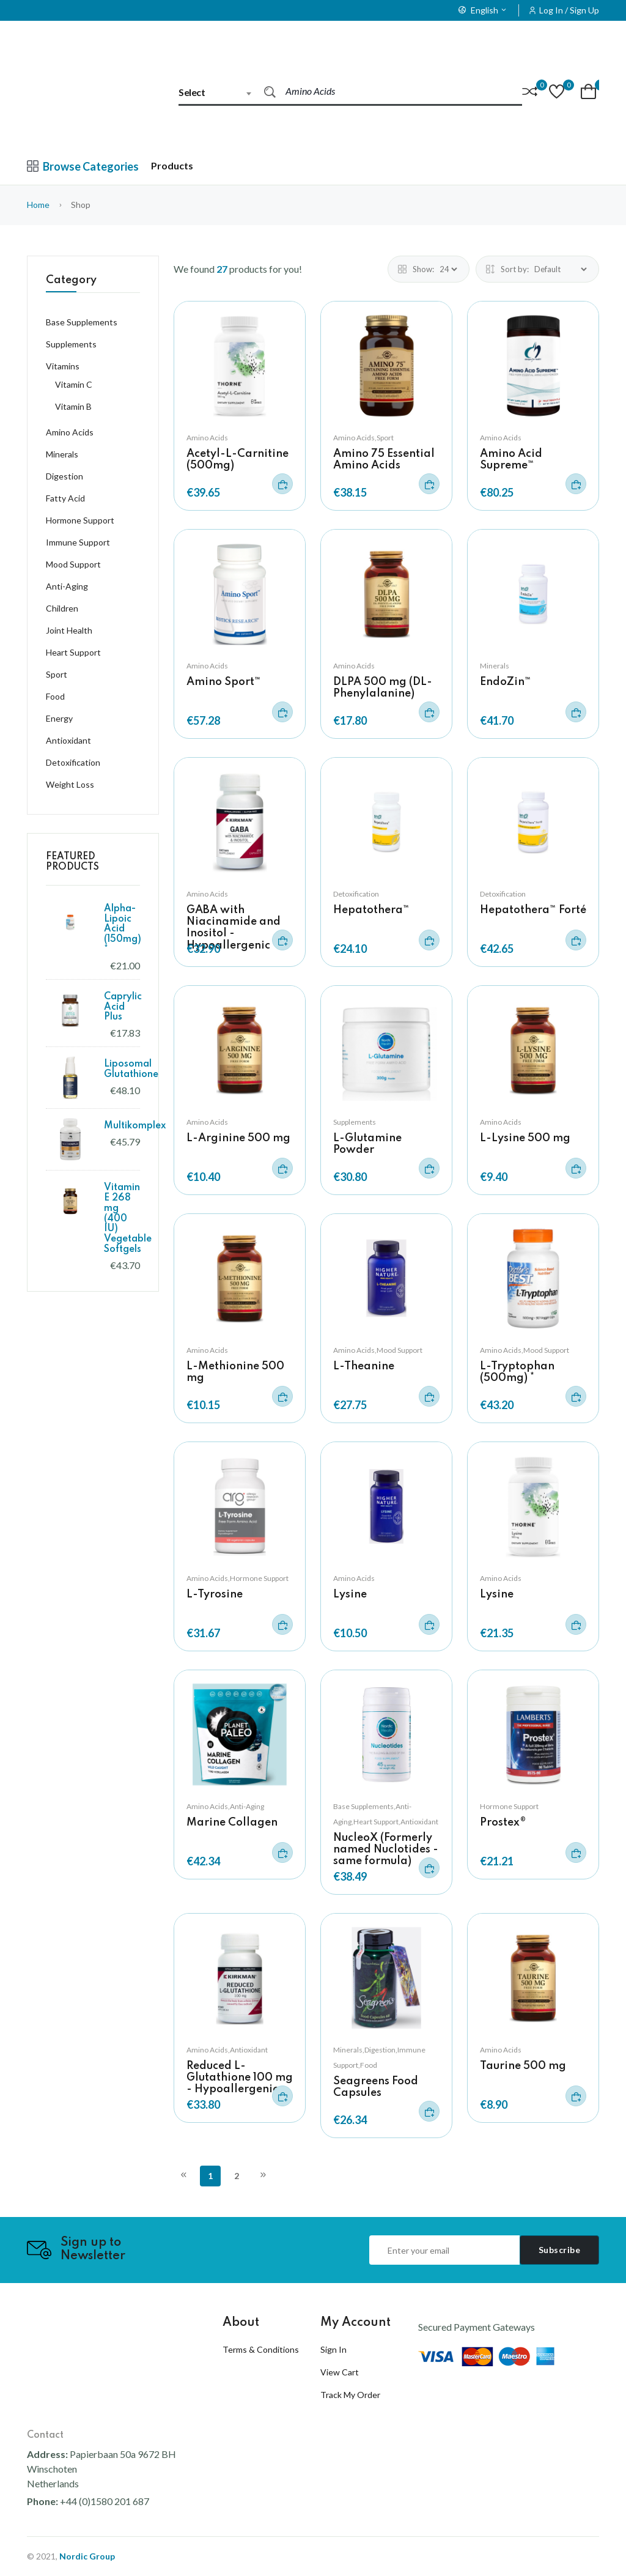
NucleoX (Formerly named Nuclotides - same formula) (385, 1849)
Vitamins (62, 366)
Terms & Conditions (261, 2349)
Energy (59, 718)
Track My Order (350, 2394)
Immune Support (78, 542)
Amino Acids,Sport (363, 437)
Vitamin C (73, 384)
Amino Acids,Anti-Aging (225, 1806)
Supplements (354, 1122)
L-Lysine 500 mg (525, 1138)
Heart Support (73, 652)
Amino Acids (207, 437)
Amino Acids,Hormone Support (237, 1578)
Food (55, 696)
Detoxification (356, 893)
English (482, 10)
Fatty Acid (65, 498)
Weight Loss (70, 784)
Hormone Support (509, 1806)
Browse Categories (83, 166)
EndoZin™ (505, 681)
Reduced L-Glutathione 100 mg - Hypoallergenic (239, 2077)
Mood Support (73, 564)
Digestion (64, 476)
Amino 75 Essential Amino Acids (384, 459)
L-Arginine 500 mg (238, 1138)
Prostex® (503, 1822)
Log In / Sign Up (569, 10)
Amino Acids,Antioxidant (227, 2049)
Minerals (494, 665)
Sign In (333, 2349)
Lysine (350, 1594)
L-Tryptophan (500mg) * (517, 1372)
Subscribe (560, 2250)
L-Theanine (363, 1366)
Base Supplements (81, 322)
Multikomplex (135, 1126)
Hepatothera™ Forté (533, 910)
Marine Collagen (232, 1822)
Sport (56, 674)
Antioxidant (68, 740)
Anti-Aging (67, 586)
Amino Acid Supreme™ (511, 459)
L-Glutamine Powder (367, 1144)
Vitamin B (73, 406)
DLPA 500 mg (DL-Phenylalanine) (382, 687)
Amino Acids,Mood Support (377, 1350)
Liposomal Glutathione (131, 1069)
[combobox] (221, 92)
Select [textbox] (192, 92)
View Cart (339, 2372)
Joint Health (69, 630)
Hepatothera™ (371, 910)
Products (172, 165)
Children (62, 608)
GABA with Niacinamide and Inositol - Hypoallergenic (233, 928)
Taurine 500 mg (523, 2065)
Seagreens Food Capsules (375, 2087)
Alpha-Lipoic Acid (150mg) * (122, 929)
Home (38, 204)
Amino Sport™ (223, 681)
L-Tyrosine (214, 1594)
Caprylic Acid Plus (123, 1007)
